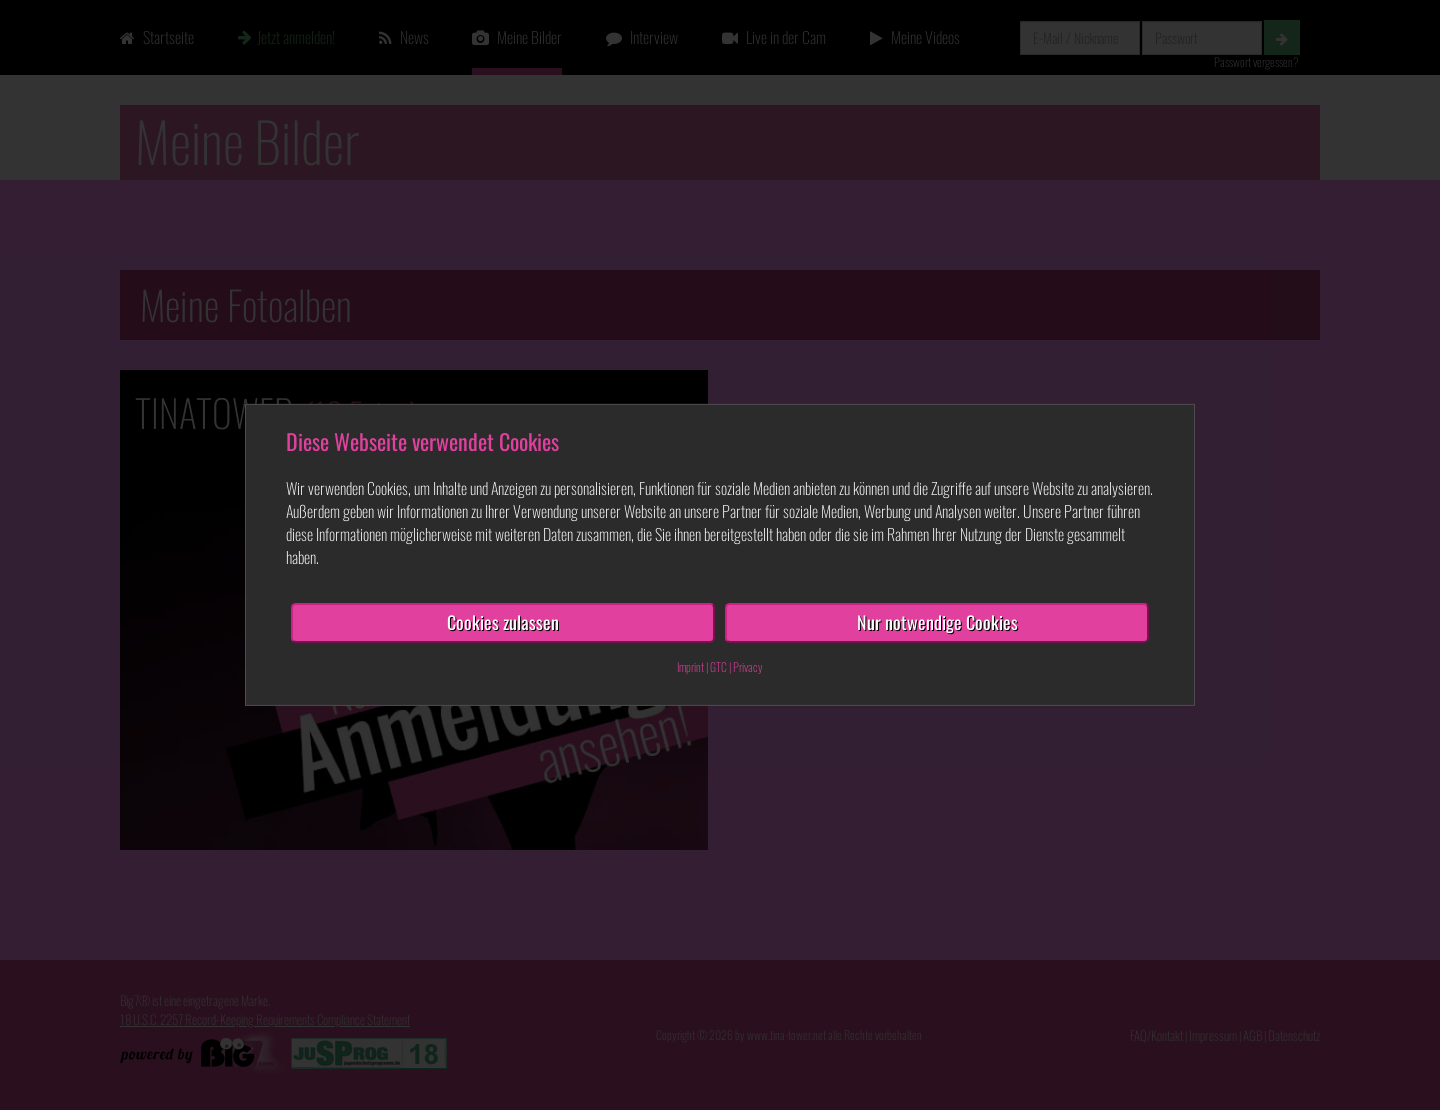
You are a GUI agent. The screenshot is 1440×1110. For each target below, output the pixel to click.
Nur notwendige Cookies (937, 622)
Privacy (748, 666)
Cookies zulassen (503, 622)
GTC (718, 666)
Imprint (690, 666)
